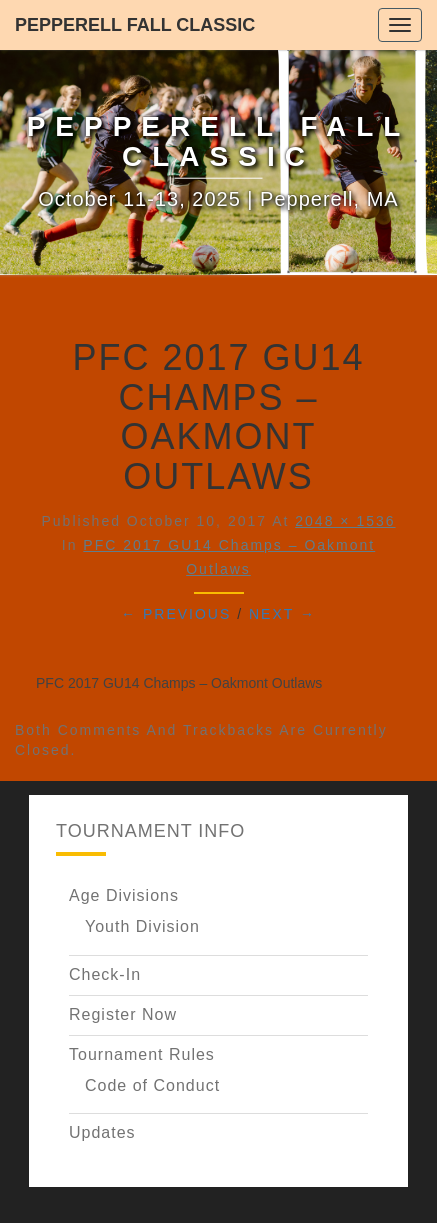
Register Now (123, 1014)
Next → (282, 614)
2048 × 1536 (345, 521)
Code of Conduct (152, 1085)
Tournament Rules (142, 1054)
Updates (102, 1132)
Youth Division (142, 926)
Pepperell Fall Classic (135, 25)
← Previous (176, 614)
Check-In (105, 974)
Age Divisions (124, 895)
